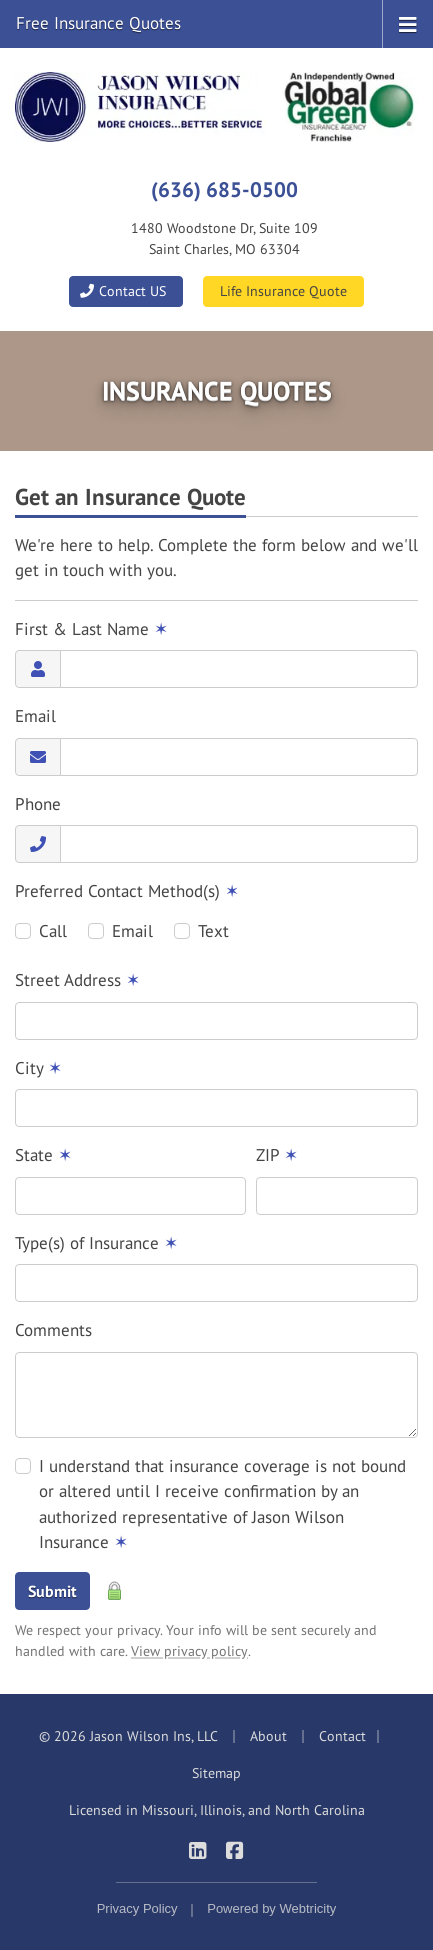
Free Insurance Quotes (98, 23)
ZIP (277, 1155)
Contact (342, 1736)
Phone (38, 804)
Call (53, 931)
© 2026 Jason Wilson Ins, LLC (128, 1736)
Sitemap (216, 1773)
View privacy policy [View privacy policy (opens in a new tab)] (189, 1651)
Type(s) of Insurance (96, 1243)
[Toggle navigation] (408, 23)
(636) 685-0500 (224, 189)
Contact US (122, 291)
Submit (52, 1591)
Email (35, 716)
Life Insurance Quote (283, 291)
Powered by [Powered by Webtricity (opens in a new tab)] (271, 1908)
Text (213, 931)
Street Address (77, 980)
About (268, 1736)
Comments (53, 1330)
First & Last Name (91, 629)
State (43, 1155)
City (38, 1068)
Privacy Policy (137, 1908)
